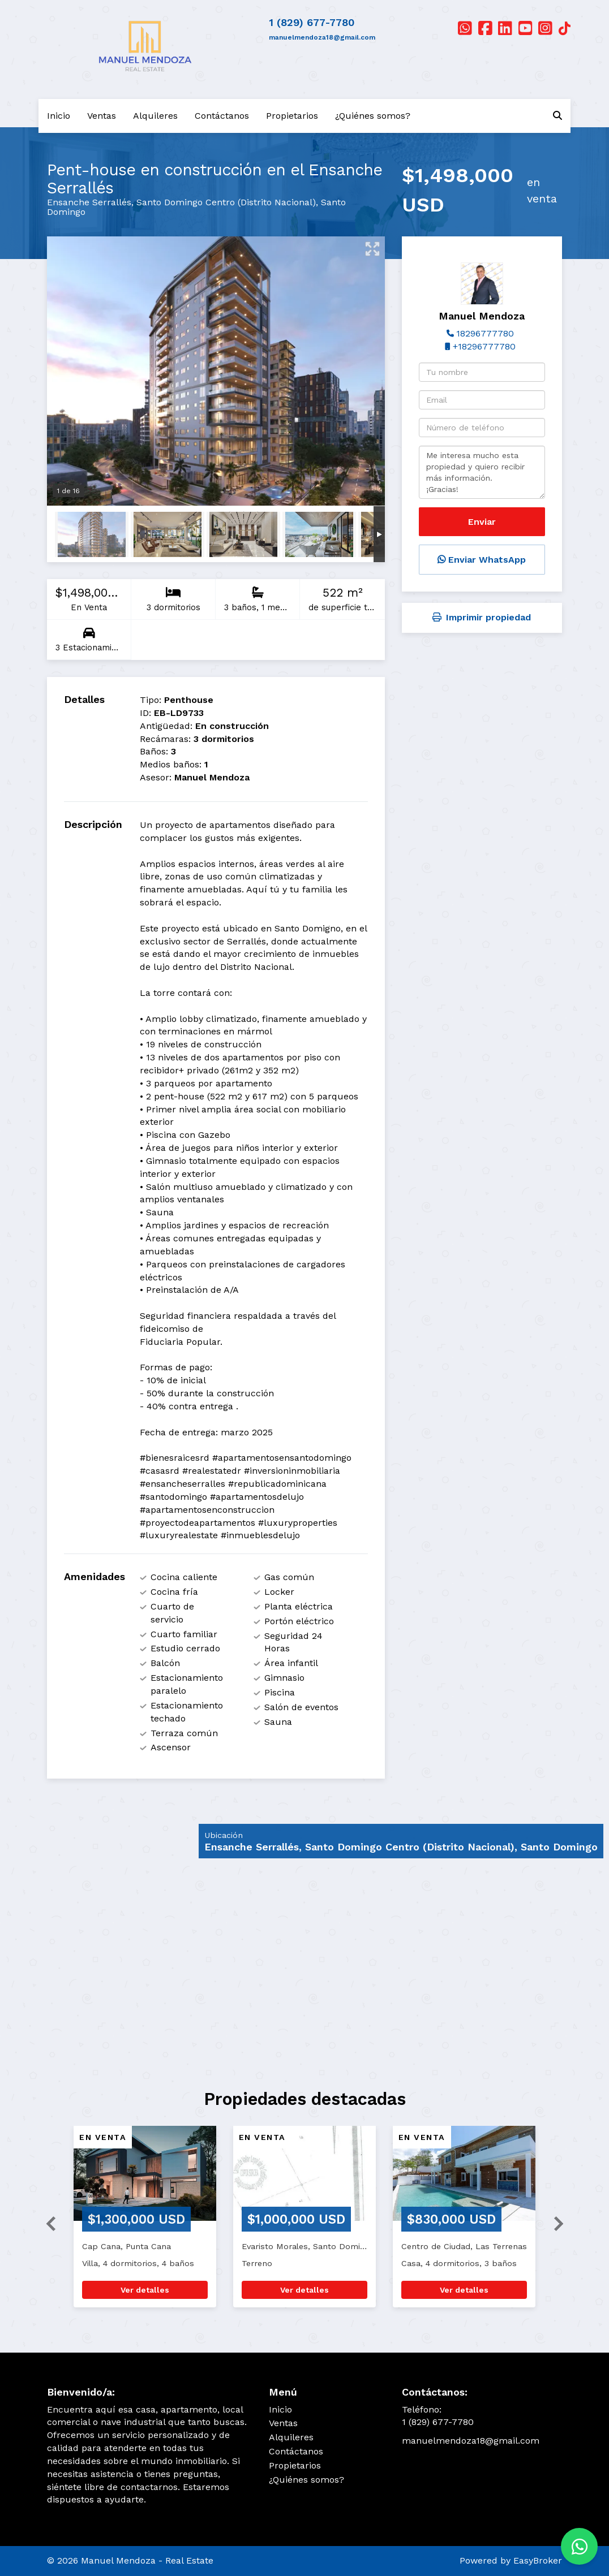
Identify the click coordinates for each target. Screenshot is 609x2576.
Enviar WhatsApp (482, 559)
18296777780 (485, 333)
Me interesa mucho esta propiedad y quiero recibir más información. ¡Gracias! (482, 472)
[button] (46, 2222)
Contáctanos (222, 115)
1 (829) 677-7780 (311, 22)
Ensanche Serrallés (89, 202)
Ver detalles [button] (145, 2289)
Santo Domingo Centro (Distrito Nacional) (226, 202)
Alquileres (155, 115)
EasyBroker (537, 2560)
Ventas (101, 115)
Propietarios (292, 115)
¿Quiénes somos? (372, 115)
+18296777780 (484, 346)
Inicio (58, 115)
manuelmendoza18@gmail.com (322, 37)
